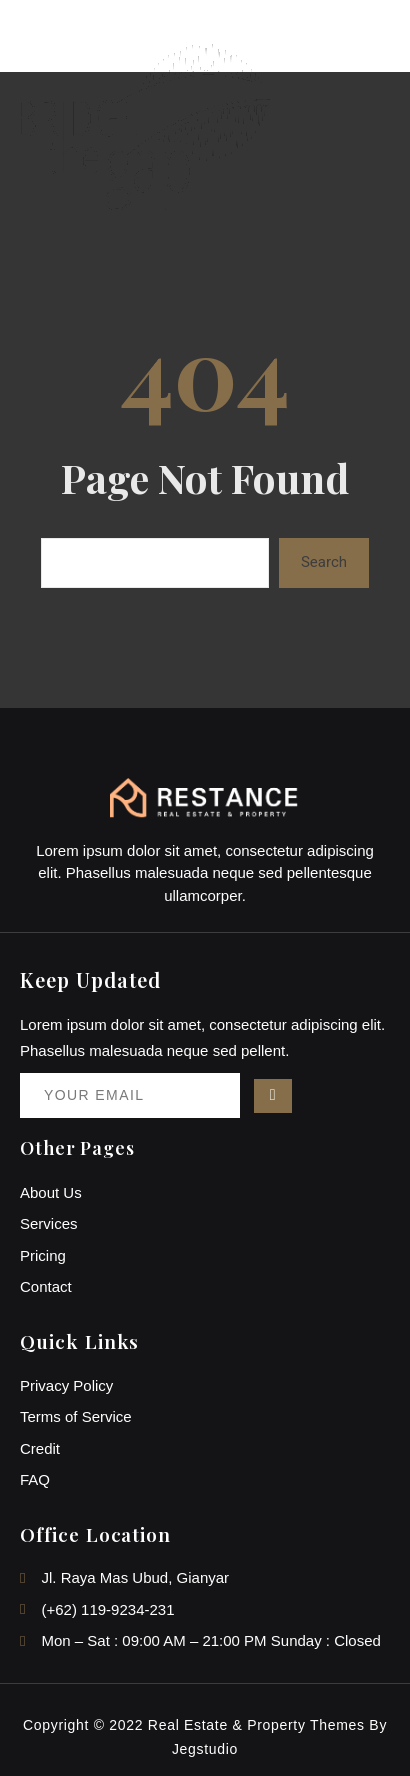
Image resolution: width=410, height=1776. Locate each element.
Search (324, 562)
